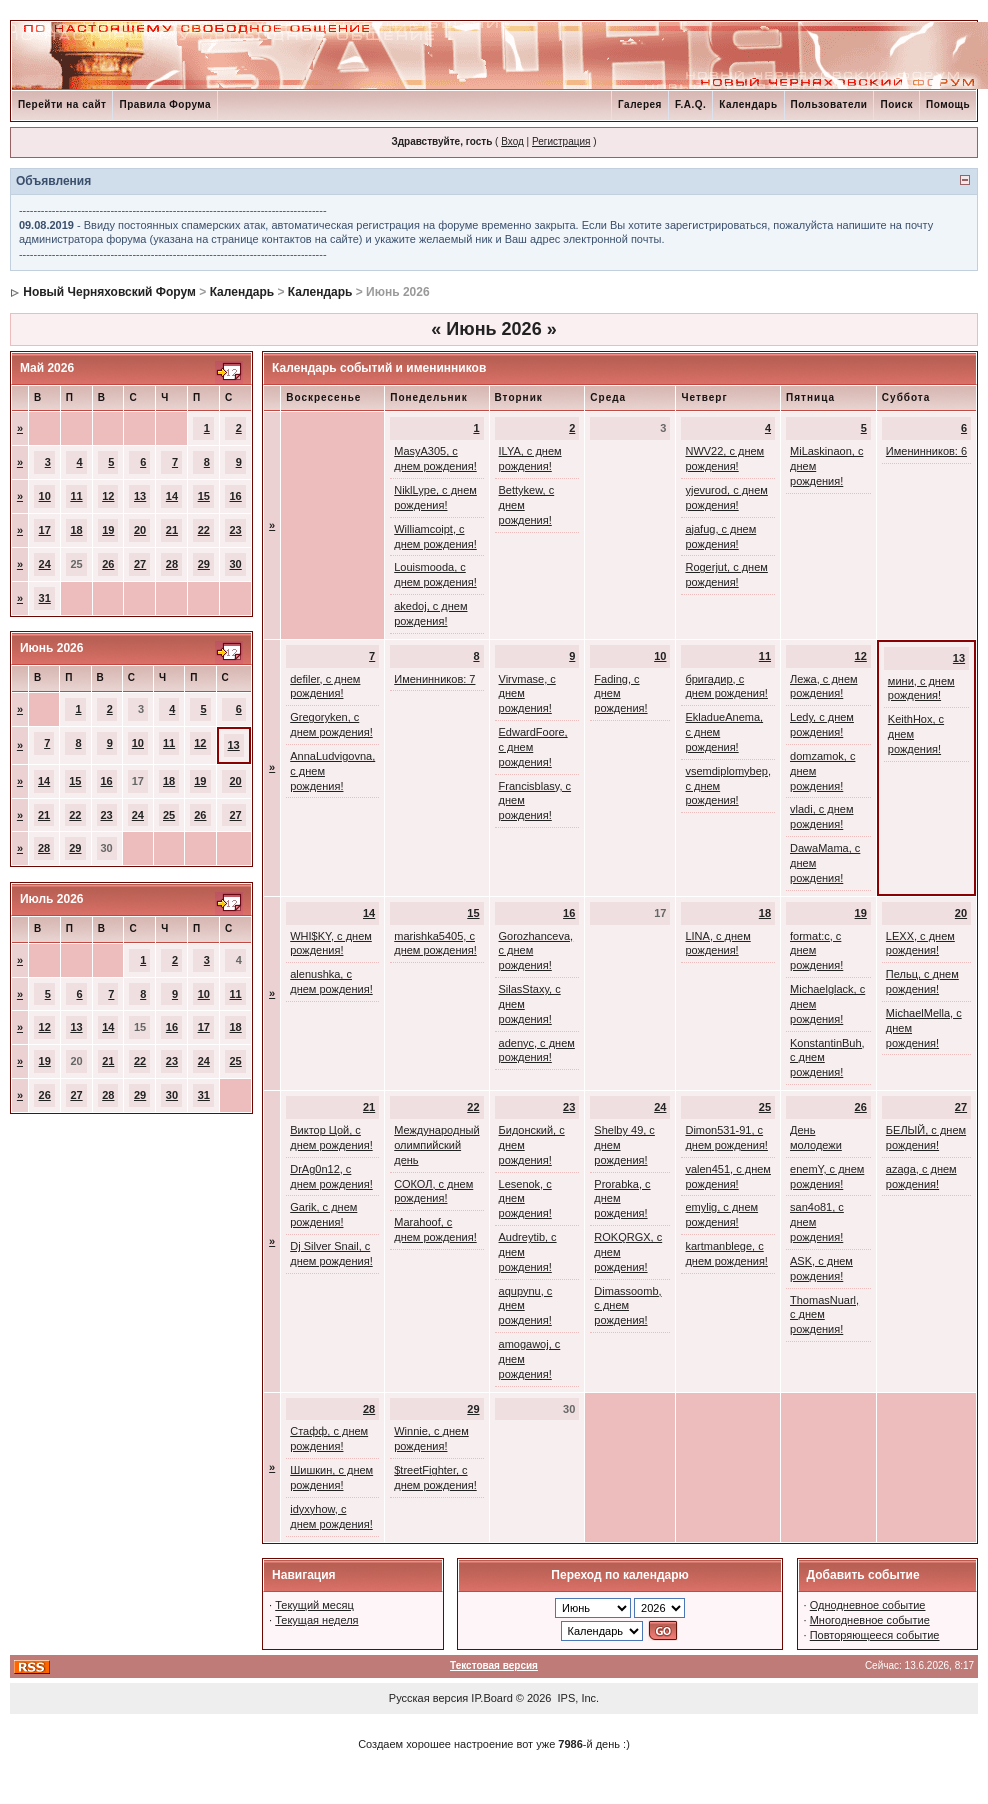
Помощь (948, 104)
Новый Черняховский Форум (109, 292)
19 (108, 530)
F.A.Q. (690, 104)
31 (45, 598)
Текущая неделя (316, 1620)
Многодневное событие (870, 1620)
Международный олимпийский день (436, 1145)
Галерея (640, 104)
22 (204, 530)
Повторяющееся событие (875, 1635)
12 (108, 496)
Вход (512, 141)
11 (76, 496)
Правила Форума (165, 104)
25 (169, 815)
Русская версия (428, 1698)
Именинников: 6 (926, 451)
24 (45, 564)
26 (108, 564)
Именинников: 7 (434, 679)
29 (204, 564)
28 (172, 564)
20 (140, 530)
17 (45, 530)
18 (76, 530)
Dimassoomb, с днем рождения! (627, 1306)
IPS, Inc (577, 1698)
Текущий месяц (314, 1605)
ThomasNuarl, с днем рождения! (824, 1315)
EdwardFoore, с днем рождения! (533, 747)
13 (140, 496)
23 (236, 530)
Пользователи (829, 104)
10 (45, 496)
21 (172, 530)
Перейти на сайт (62, 104)
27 (140, 564)
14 (172, 496)
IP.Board (491, 1698)
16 (236, 496)
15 (204, 496)
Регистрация (561, 141)
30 (236, 564)
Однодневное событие (868, 1605)
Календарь (748, 104)
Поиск (896, 104)
